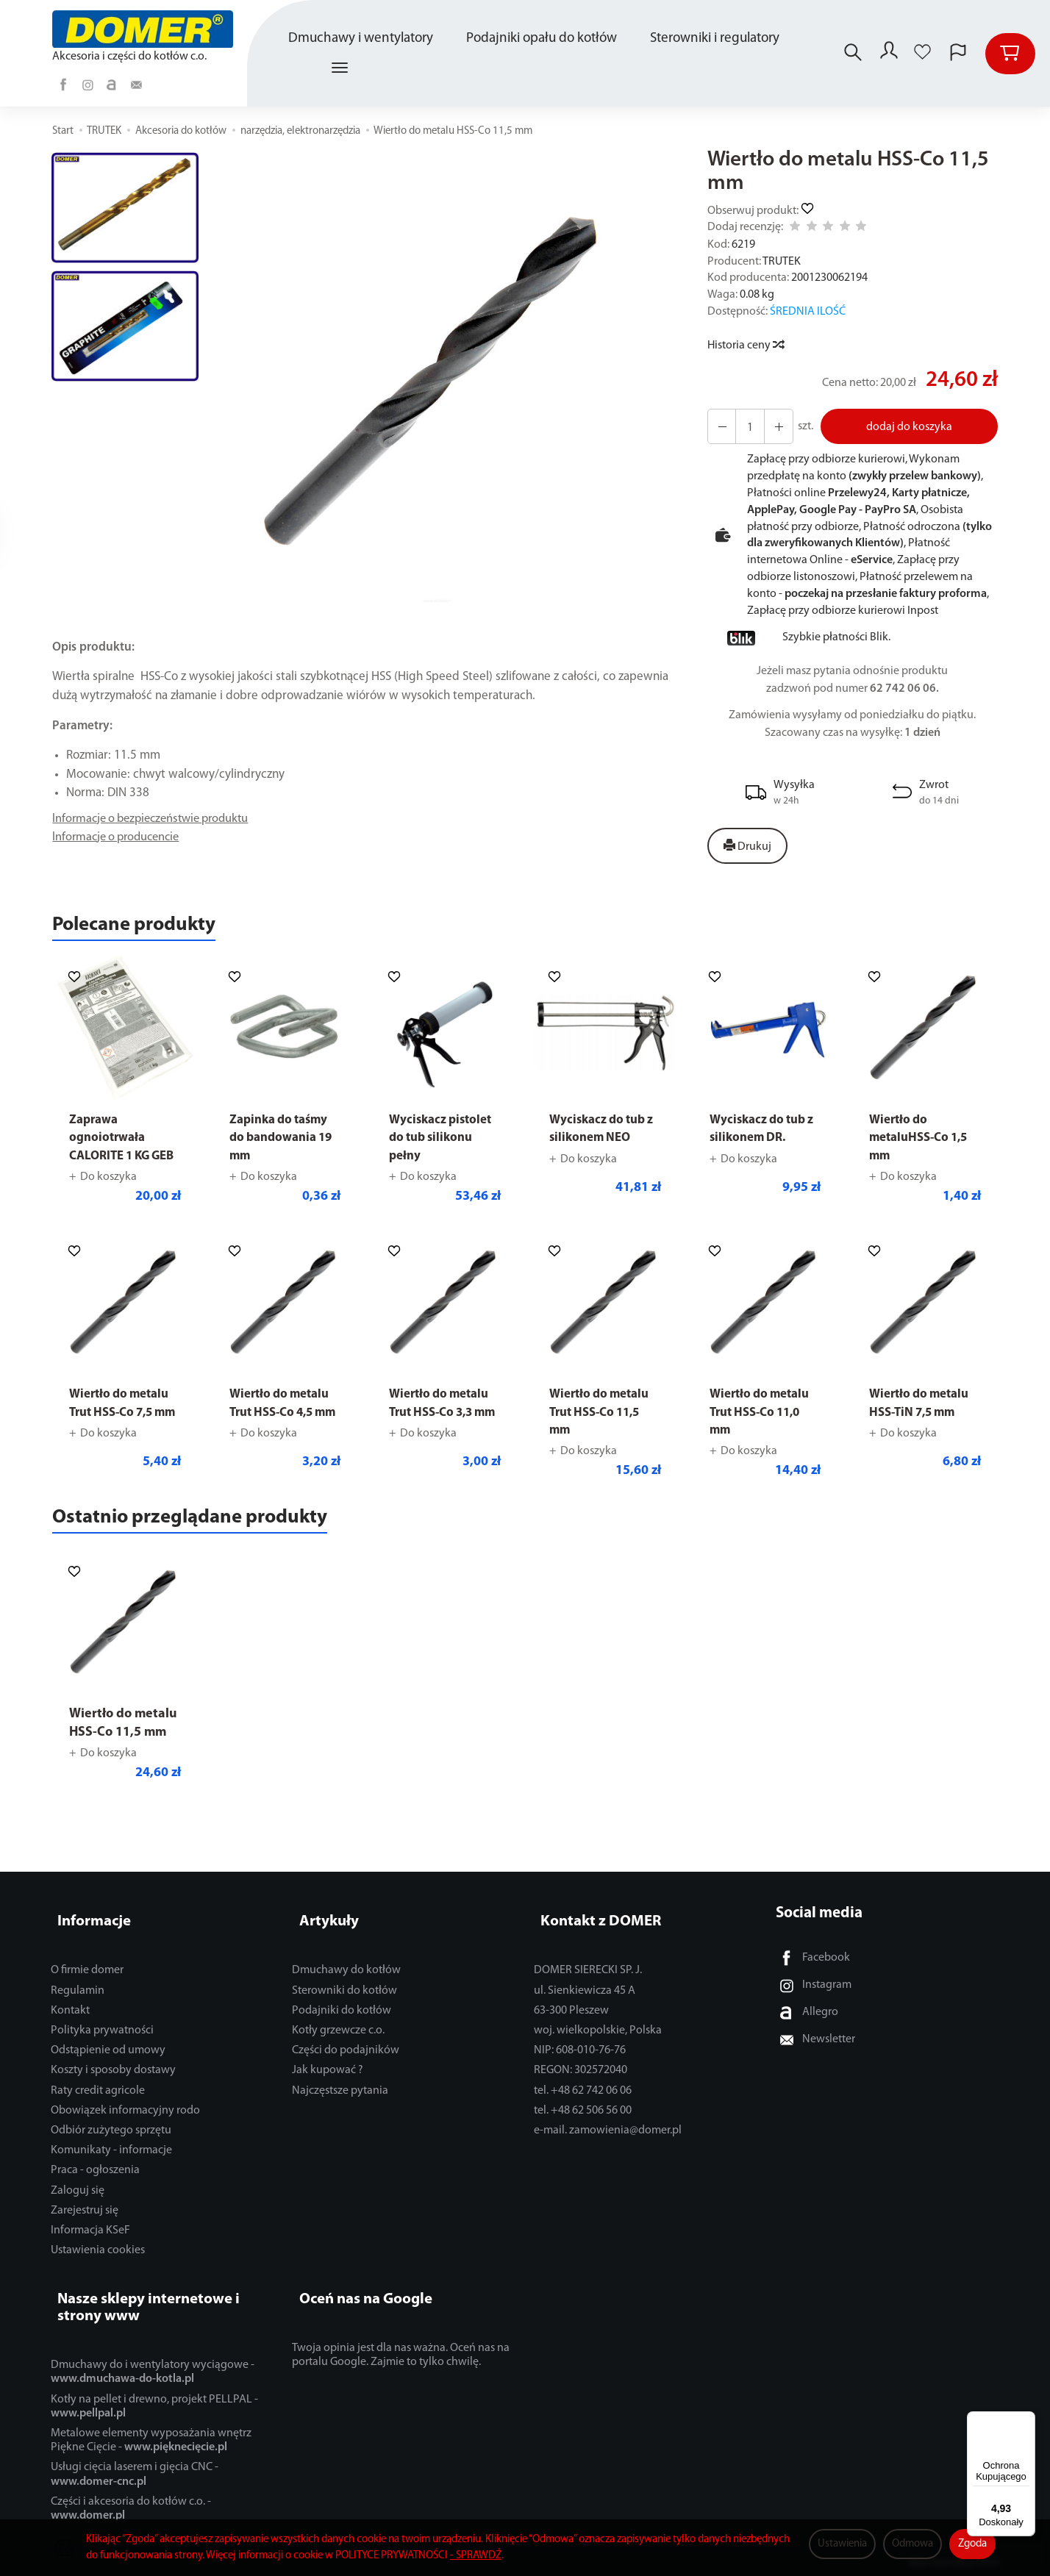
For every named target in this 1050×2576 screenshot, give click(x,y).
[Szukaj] (849, 53)
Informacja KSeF (90, 2244)
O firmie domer (87, 1985)
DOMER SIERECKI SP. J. (588, 1985)
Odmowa (912, 2544)
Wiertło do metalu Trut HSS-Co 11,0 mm (764, 1437)
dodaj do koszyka (905, 427)
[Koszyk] (1010, 53)
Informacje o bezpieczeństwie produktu (157, 819)
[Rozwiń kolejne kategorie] (342, 68)
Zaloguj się (77, 2205)
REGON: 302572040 (580, 2085)
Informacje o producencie (120, 838)
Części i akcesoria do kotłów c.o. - (131, 2506)
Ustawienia (842, 2544)
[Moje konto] (887, 53)
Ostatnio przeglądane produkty (221, 1546)
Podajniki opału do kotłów (543, 39)
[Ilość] (746, 426)
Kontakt (70, 2025)
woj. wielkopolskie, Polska (598, 2045)
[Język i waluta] (958, 53)
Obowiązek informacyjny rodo (125, 2124)
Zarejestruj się (84, 2224)
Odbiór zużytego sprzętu (111, 2144)
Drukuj (747, 846)
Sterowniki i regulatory (717, 39)
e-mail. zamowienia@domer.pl (608, 2144)
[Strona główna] (145, 29)
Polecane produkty (153, 929)
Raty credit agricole (98, 2105)
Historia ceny (745, 345)
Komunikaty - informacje (111, 2165)
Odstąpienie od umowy (108, 2065)
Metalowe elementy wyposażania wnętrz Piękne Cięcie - (151, 2438)
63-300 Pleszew (571, 2025)
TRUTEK (781, 262)
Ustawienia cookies (98, 2265)
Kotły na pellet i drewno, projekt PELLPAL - (154, 2403)
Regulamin (77, 2005)
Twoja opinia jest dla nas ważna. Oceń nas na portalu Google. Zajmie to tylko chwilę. (401, 2353)
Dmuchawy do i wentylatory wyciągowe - (152, 2370)
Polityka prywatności (102, 2045)
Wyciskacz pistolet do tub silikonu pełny (444, 1145)
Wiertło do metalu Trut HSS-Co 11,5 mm (603, 1437)
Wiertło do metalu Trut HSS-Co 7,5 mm (123, 1437)
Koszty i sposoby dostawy (113, 2085)
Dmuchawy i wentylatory (362, 39)
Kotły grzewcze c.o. (338, 2045)
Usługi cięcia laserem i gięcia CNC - (134, 2472)
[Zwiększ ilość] (719, 426)
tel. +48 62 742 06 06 (583, 2105)
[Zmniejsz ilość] (772, 426)
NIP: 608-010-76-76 (580, 2065)
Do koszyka (108, 1201)
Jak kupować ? (327, 2085)
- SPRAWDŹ (475, 2555)
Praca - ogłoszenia (95, 2185)
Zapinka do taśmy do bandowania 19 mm (282, 1145)
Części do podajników (345, 2065)
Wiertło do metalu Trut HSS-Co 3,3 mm (443, 1437)
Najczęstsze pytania (340, 2105)
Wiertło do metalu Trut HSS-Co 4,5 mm (283, 1437)
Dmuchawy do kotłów (346, 1985)
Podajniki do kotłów (341, 2025)
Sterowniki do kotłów (344, 2005)
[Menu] (1026, 2420)
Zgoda (972, 2544)
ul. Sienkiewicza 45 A (584, 2005)
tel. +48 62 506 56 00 (583, 2124)
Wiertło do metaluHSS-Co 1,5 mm (922, 1145)
